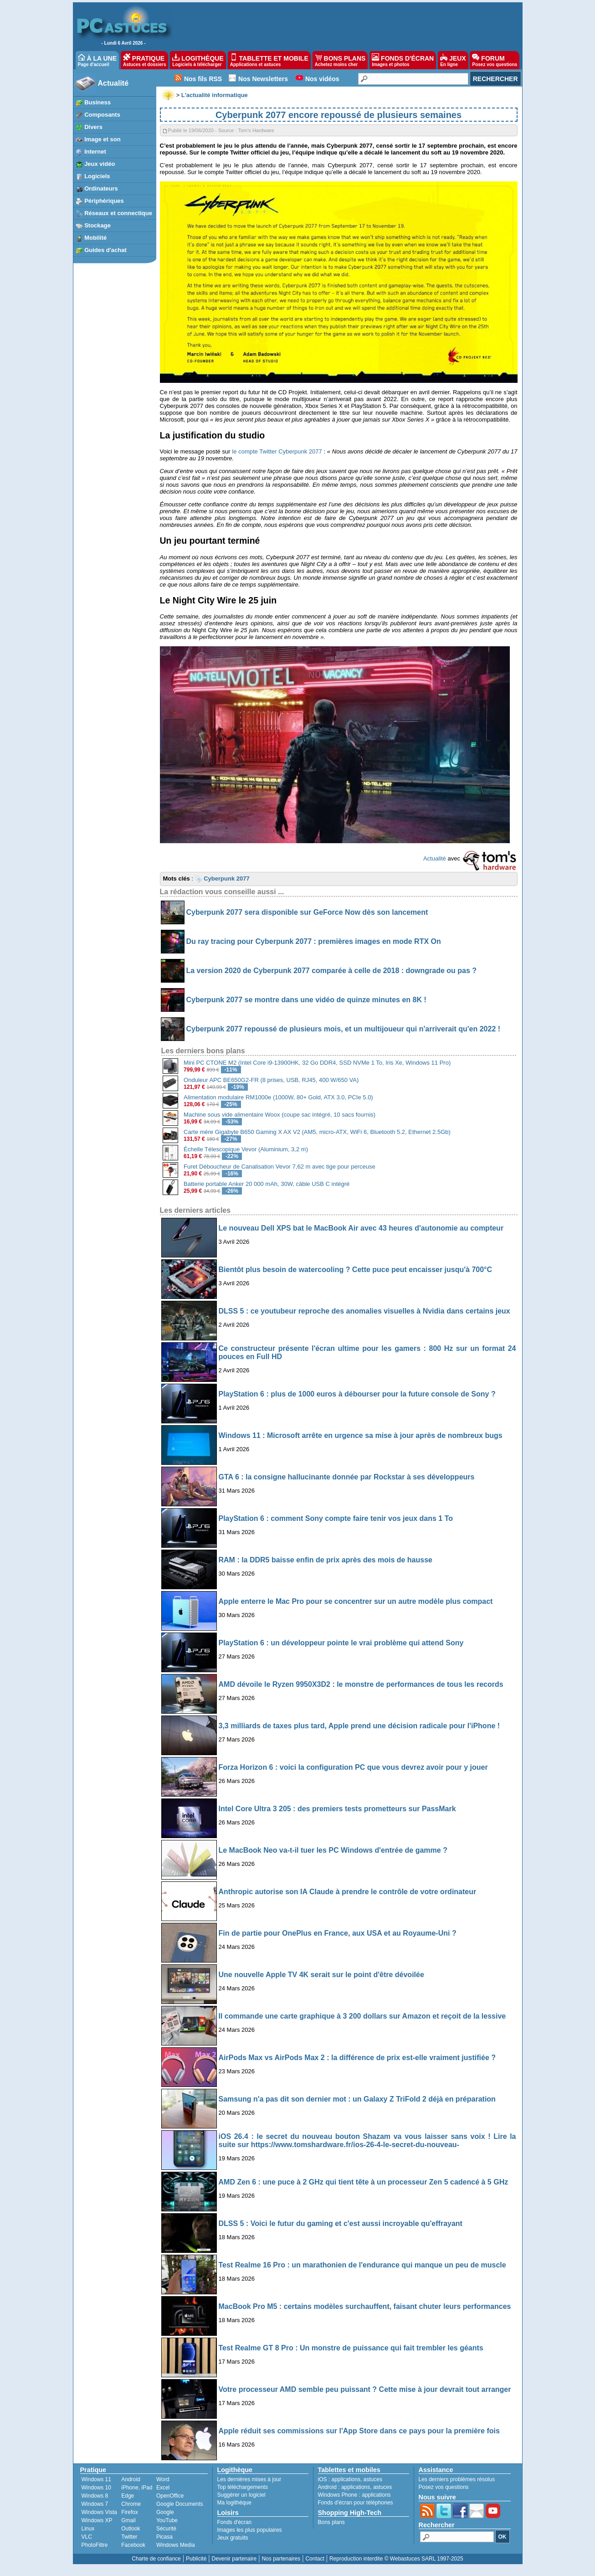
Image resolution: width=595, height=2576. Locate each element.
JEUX (453, 60)
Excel (162, 2487)
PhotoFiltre (95, 2545)
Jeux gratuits (232, 2538)
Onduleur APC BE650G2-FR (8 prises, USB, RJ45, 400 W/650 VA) (271, 1080)
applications (346, 2479)
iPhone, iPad (136, 2487)
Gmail (128, 2520)
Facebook (133, 2545)
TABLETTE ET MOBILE (269, 60)
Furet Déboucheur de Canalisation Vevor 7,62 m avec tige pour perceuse (279, 1166)
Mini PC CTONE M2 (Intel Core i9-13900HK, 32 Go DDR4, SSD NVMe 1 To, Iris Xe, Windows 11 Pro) (317, 1062)
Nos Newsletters (263, 78)
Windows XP (97, 2520)
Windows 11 (96, 2479)
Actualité (113, 83)
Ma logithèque (234, 2502)
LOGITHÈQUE (197, 60)
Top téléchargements (242, 2487)
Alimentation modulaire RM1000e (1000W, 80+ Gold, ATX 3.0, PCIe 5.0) (278, 1097)
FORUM (494, 60)
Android (130, 2479)
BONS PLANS (340, 60)
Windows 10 (96, 2487)
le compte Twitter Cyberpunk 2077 (277, 451)
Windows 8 (95, 2496)
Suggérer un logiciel (241, 2495)
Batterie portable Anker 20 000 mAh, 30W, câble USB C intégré (266, 1183)
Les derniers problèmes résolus (457, 2479)
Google (165, 2512)
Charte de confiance (156, 2558)
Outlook (130, 2528)
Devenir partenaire (234, 2558)
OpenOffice (170, 2496)
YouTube (167, 2520)
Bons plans (331, 2522)
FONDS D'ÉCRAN (403, 60)
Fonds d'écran (234, 2522)
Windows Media (175, 2545)
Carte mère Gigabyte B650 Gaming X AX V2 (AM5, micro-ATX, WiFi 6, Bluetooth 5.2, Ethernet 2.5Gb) (317, 1131)
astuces (373, 2479)
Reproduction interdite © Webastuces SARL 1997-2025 (396, 2558)
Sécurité (166, 2528)
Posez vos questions (444, 2487)
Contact (314, 2558)
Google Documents (179, 2504)
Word (162, 2479)
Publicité (196, 2558)
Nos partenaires (281, 2558)
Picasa (164, 2537)
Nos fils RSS (203, 78)
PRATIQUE (144, 60)
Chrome (131, 2504)
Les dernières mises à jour (249, 2479)
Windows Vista (99, 2512)
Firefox (129, 2512)
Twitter (129, 2537)
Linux (88, 2528)
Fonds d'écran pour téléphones (355, 2502)
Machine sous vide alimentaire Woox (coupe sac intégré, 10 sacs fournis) (279, 1114)
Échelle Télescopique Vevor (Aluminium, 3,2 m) (246, 1149)
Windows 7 (95, 2504)
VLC (87, 2537)
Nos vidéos (322, 78)
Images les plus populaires (249, 2530)
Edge (127, 2496)
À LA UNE (97, 60)
